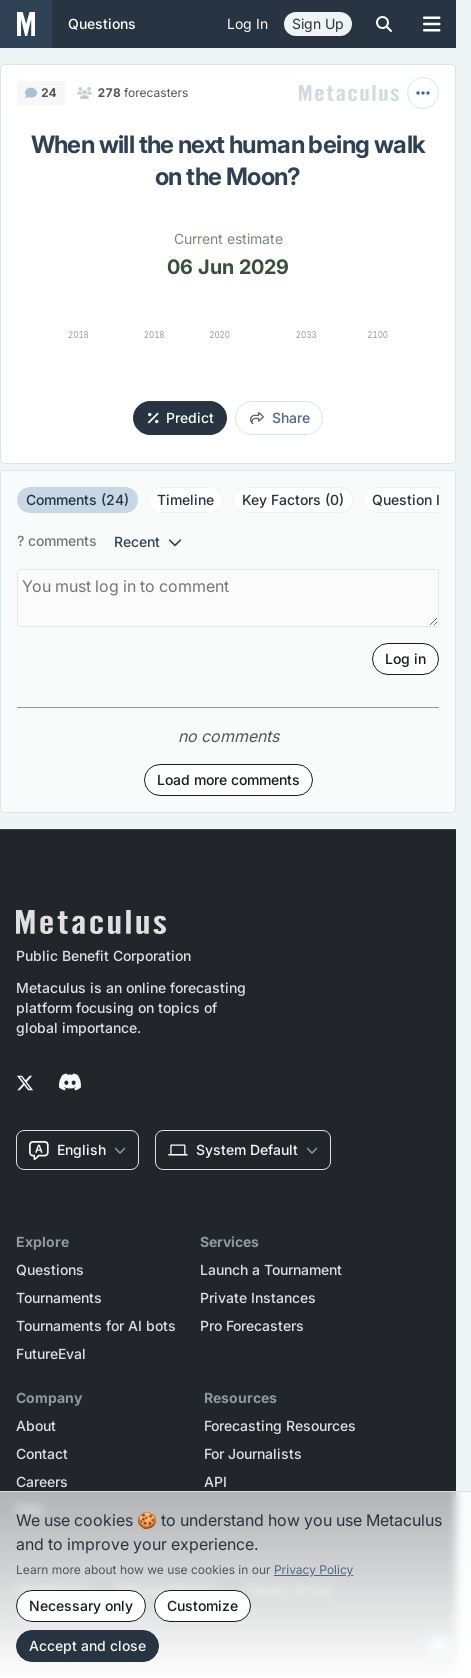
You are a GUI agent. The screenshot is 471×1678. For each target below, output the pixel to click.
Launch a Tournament (271, 1270)
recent (148, 541)
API (215, 1482)
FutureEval (51, 1354)
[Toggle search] (384, 24)
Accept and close (87, 1645)
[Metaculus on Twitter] (25, 1084)
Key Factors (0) (293, 499)
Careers (42, 1482)
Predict (181, 417)
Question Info (416, 499)
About (36, 1426)
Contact (42, 1454)
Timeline (185, 499)
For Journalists (253, 1454)
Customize (202, 1605)
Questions (50, 1270)
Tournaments (59, 1298)
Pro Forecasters (252, 1326)
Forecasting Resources (280, 1426)
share (280, 417)
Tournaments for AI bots (96, 1326)
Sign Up (318, 23)
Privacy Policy (313, 1569)
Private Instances (258, 1298)
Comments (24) (77, 499)
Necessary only (81, 1605)
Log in (247, 23)
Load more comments (228, 779)
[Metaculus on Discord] (70, 1084)
